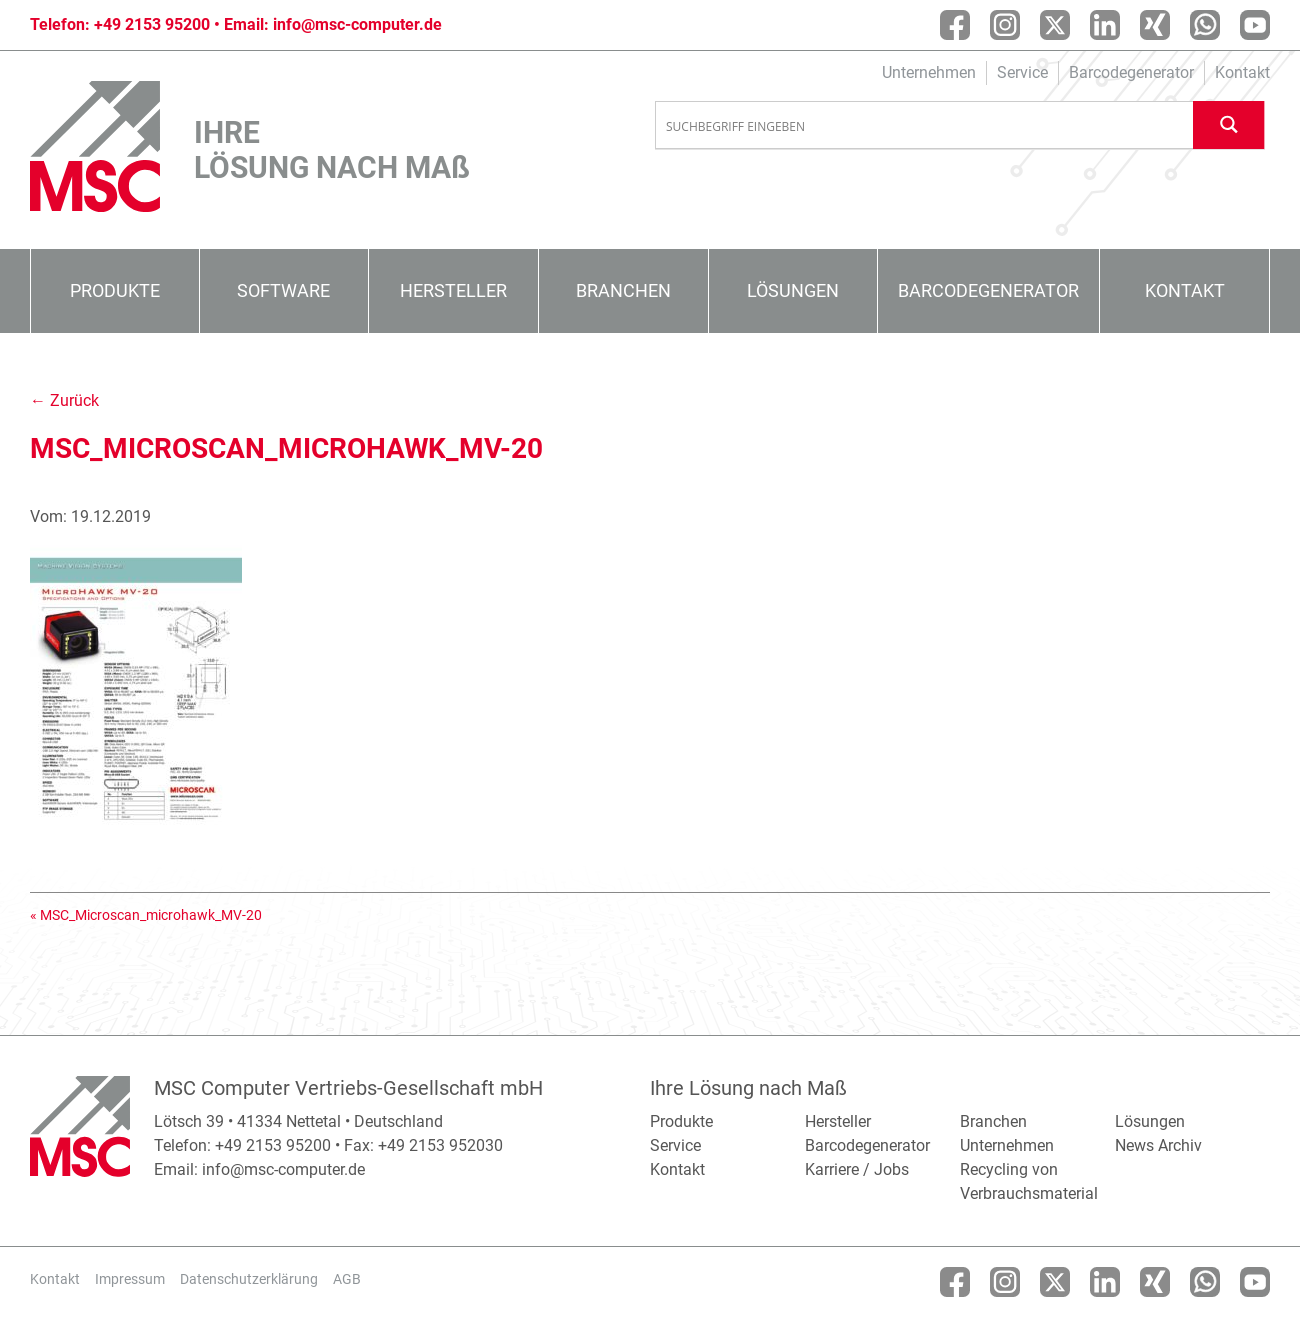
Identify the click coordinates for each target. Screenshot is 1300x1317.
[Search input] (925, 126)
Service (1022, 72)
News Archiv (1158, 1145)
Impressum (130, 1279)
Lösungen (793, 290)
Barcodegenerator (1131, 72)
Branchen (623, 290)
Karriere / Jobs (857, 1169)
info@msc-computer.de (357, 24)
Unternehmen (929, 72)
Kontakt (1242, 72)
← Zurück (64, 400)
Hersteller (453, 290)
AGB (347, 1279)
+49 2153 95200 (152, 24)
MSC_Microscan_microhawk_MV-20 (151, 915)
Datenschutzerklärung (249, 1279)
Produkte (115, 290)
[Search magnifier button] (1229, 124)
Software (283, 290)
